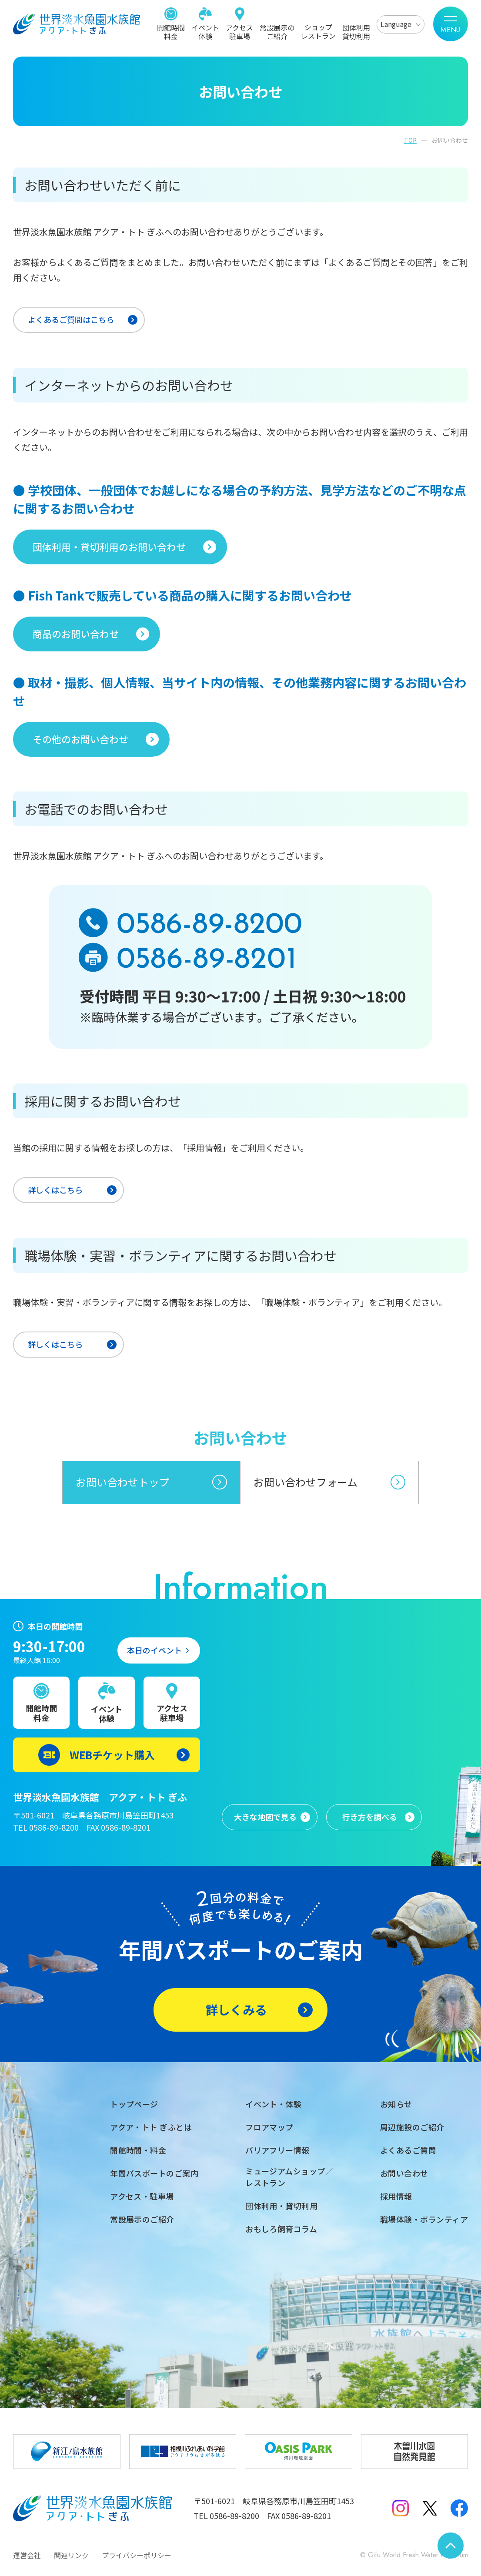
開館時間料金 (171, 31)
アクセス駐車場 (239, 31)
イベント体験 (205, 31)
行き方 (369, 1817)
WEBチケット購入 (112, 1754)
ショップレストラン (318, 31)
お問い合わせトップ (123, 1481)
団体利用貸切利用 (356, 31)
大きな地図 (265, 1817)
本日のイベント (154, 1650)
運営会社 (27, 2555)
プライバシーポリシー (136, 2555)
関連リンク (71, 2555)
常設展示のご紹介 (277, 31)
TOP (410, 140)
